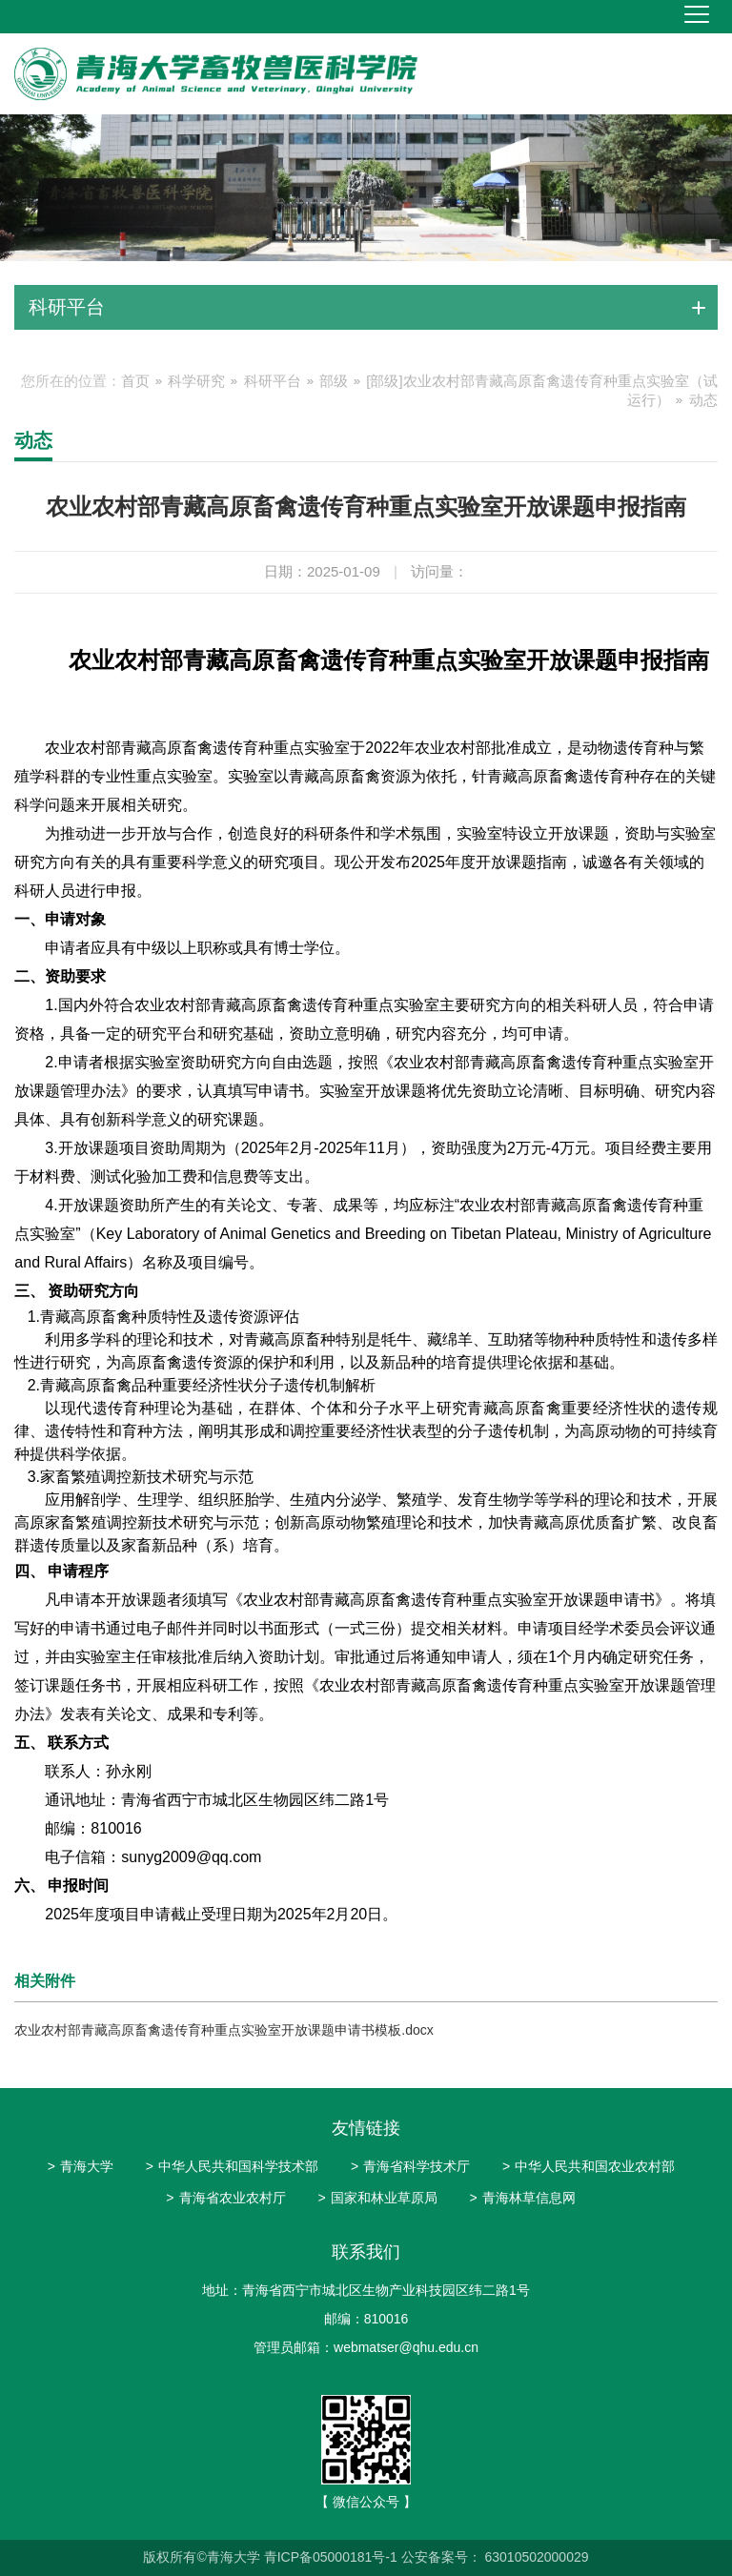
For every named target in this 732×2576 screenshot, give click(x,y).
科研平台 (272, 381)
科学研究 (196, 381)
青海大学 (80, 2166)
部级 (333, 381)
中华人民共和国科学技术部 (232, 2166)
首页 (135, 381)
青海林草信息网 (522, 2197)
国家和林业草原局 (377, 2197)
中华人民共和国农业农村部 (588, 2166)
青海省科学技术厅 (410, 2166)
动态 (703, 400)
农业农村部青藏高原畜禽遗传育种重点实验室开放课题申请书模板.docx (223, 2030)
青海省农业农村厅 (225, 2197)
